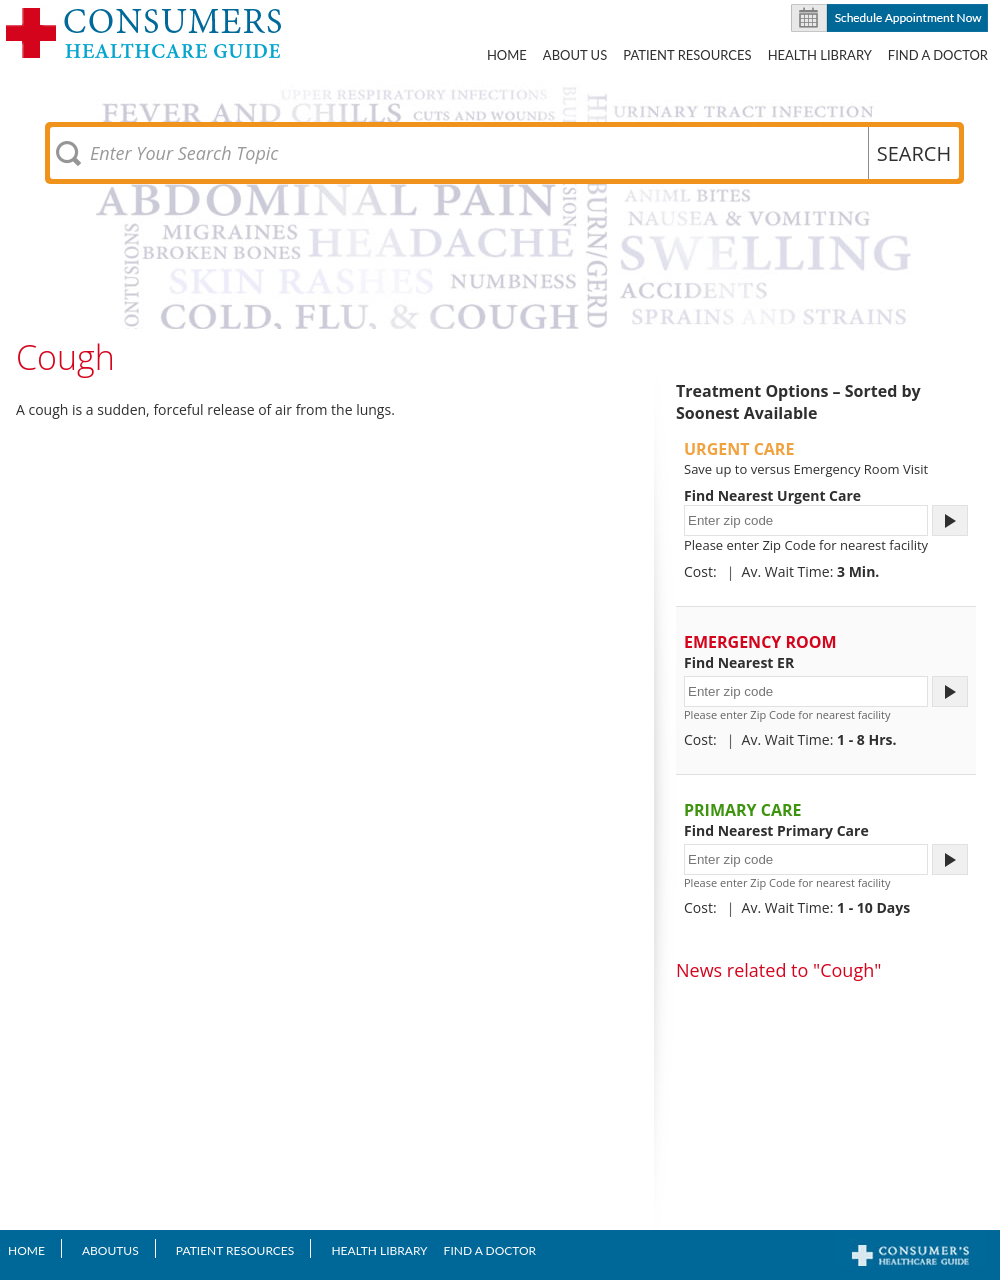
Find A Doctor (938, 55)
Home (507, 55)
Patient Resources (687, 55)
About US (575, 55)
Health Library (820, 55)
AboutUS (110, 1250)
